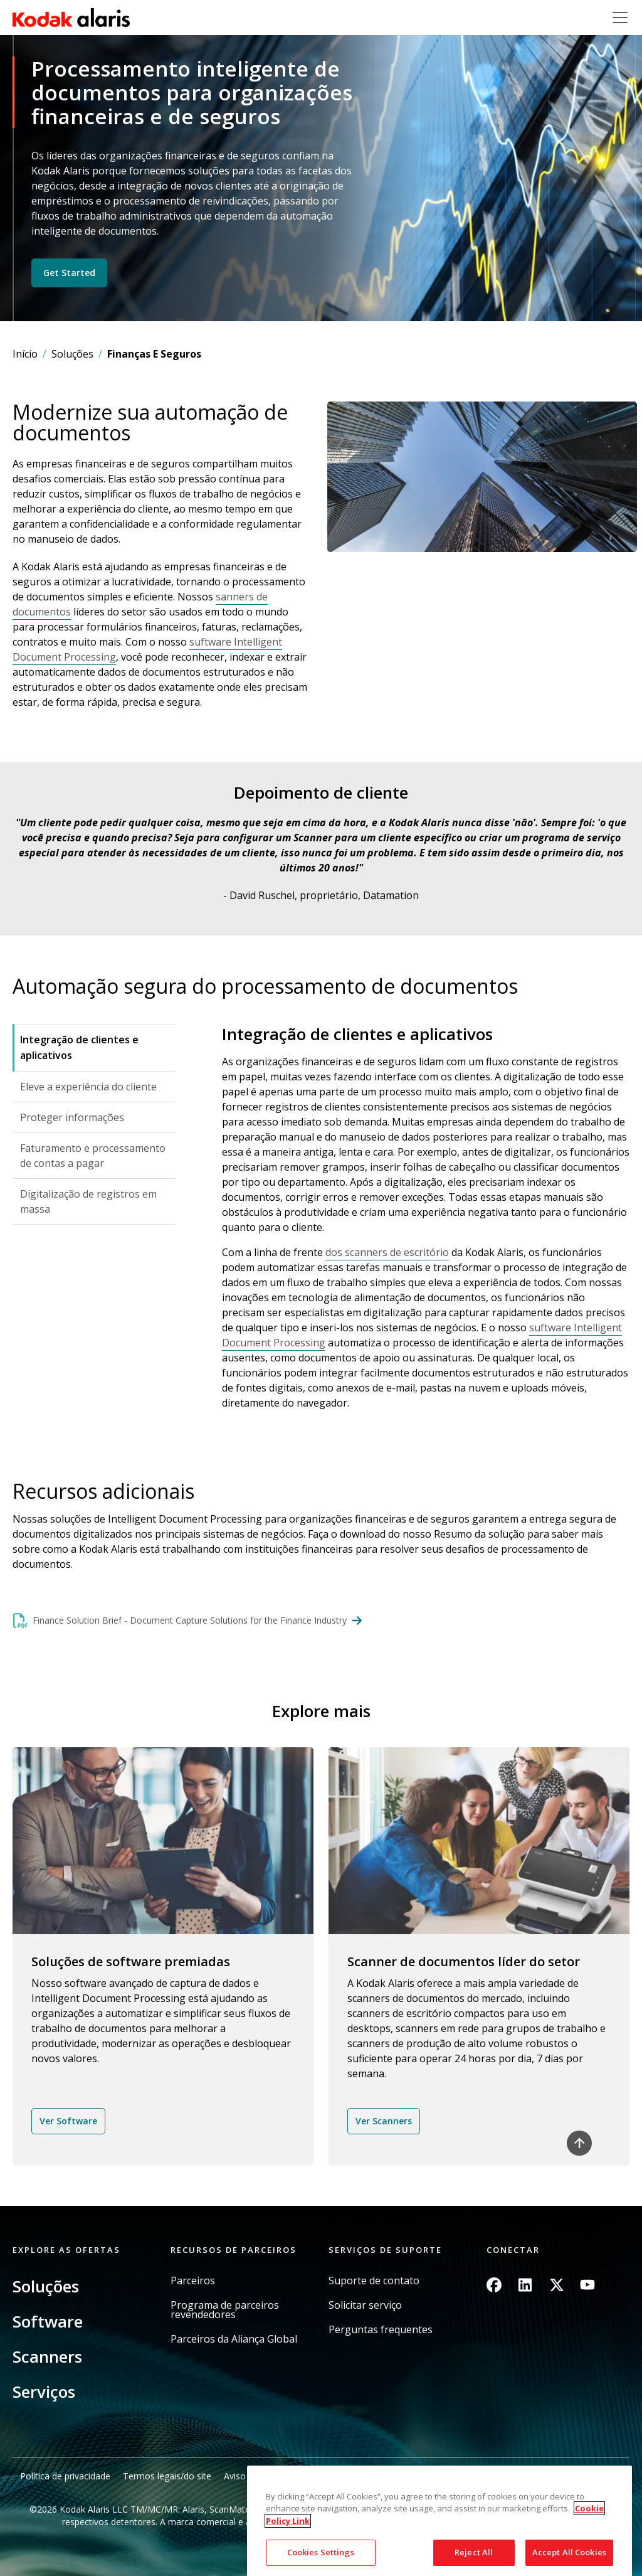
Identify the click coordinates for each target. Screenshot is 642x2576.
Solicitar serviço (365, 2305)
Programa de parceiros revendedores (225, 2310)
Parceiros (193, 2281)
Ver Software (68, 2121)
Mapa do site (596, 2476)
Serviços (44, 2392)
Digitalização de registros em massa (88, 1201)
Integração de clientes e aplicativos (79, 1047)
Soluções (72, 354)
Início (25, 354)
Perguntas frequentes (381, 2329)
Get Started (69, 273)
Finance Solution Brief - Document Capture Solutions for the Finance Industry (190, 1620)
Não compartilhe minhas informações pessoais (460, 2476)
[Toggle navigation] (620, 17)
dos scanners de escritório (387, 1252)
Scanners (47, 2356)
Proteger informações (72, 1117)
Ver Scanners (383, 2121)
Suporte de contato (374, 2281)
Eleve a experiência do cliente (88, 1087)
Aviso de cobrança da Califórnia (288, 2476)
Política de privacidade (65, 2476)
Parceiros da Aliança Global (234, 2339)
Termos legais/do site (167, 2476)
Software (48, 2321)
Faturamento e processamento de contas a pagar (93, 1155)
